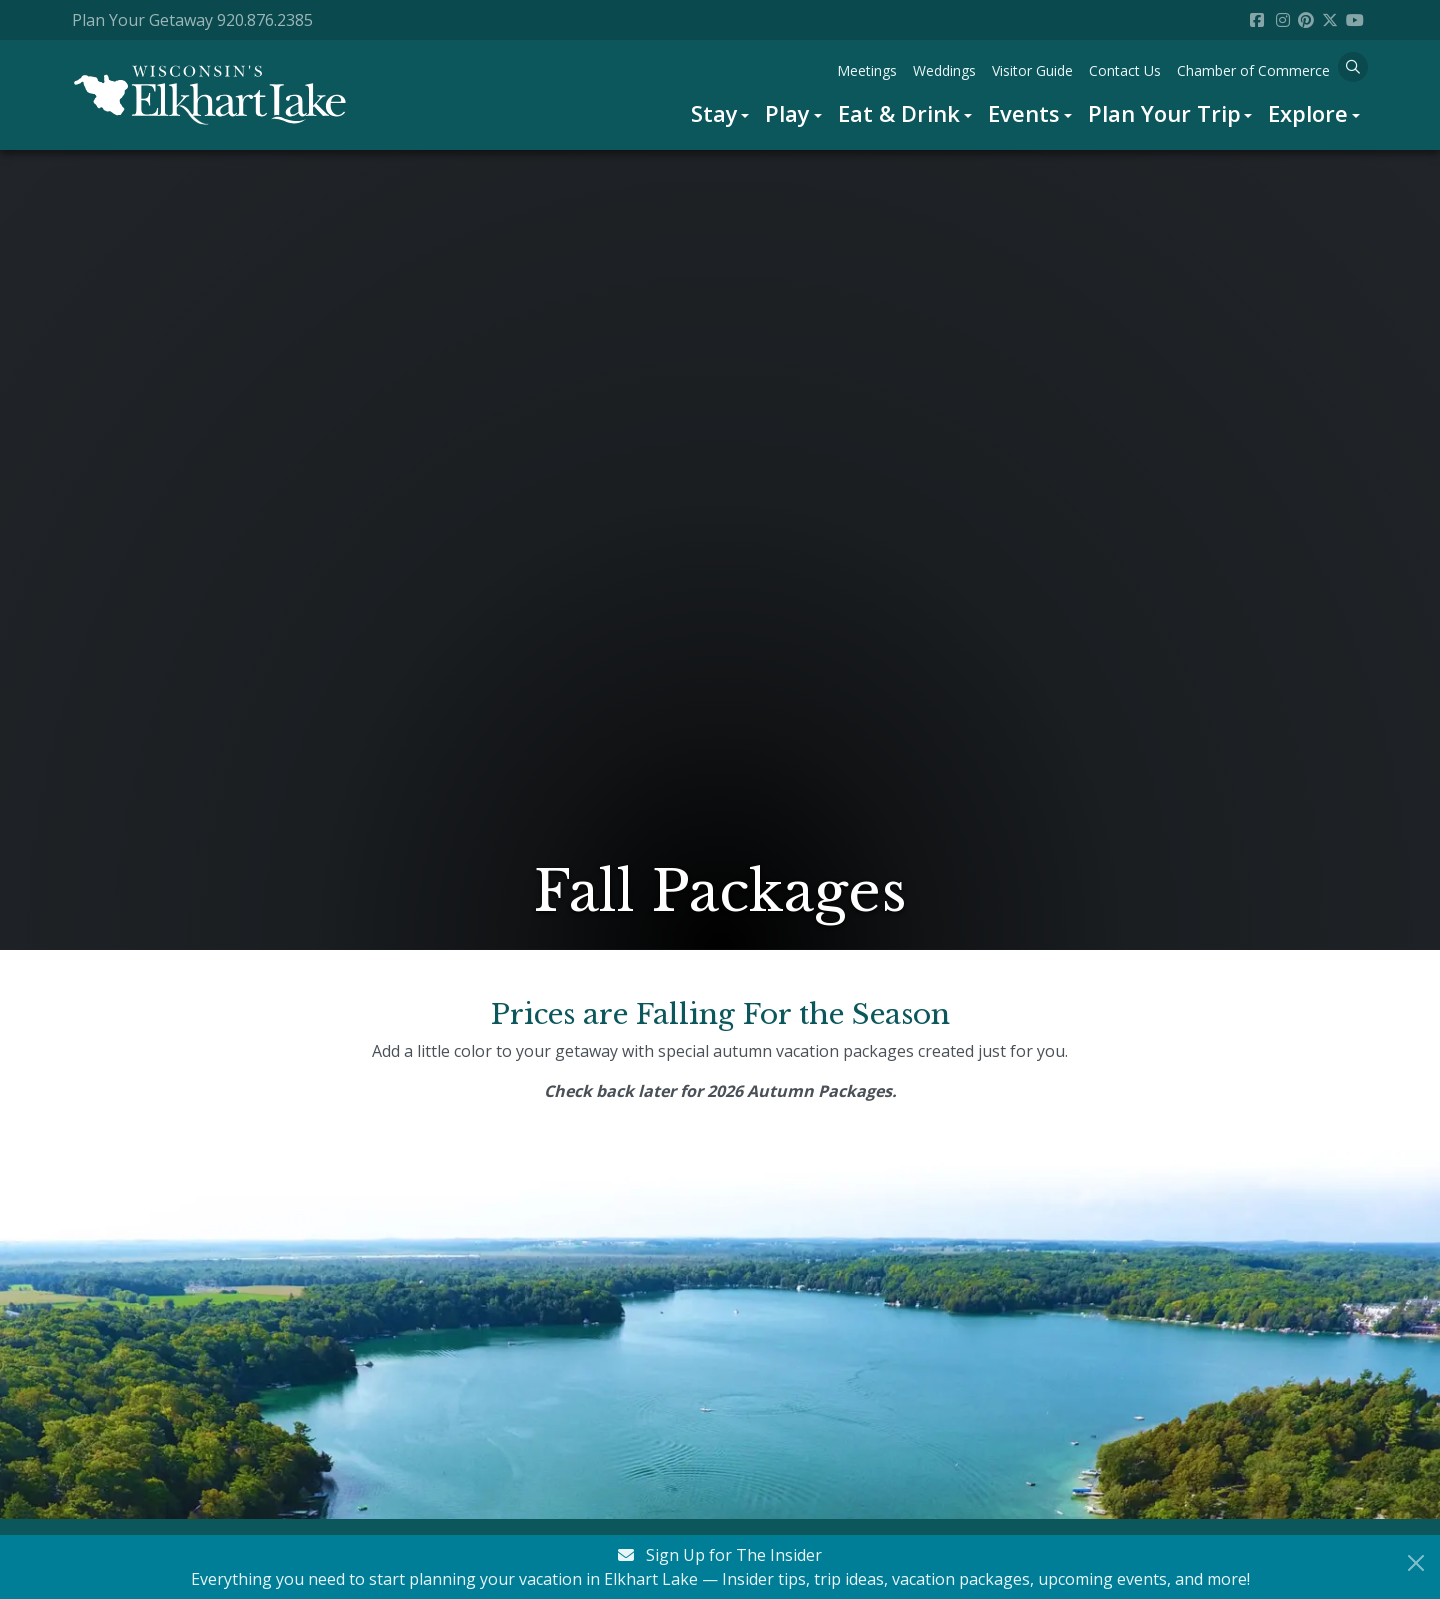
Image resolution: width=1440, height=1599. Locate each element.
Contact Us (1125, 70)
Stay (714, 113)
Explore (1308, 113)
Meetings (867, 70)
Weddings (944, 70)
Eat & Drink (899, 113)
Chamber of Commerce (1253, 70)
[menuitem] (720, 113)
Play (787, 113)
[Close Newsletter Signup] (1416, 1563)
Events (1024, 113)
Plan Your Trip (1164, 113)
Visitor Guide (1032, 70)
